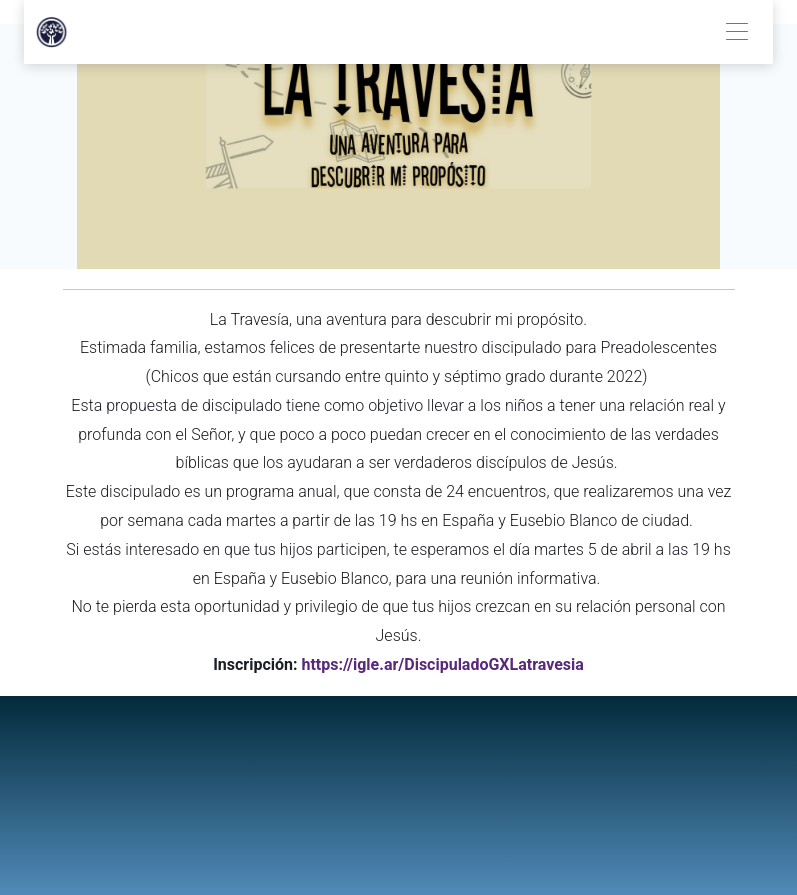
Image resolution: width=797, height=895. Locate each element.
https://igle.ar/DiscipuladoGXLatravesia (442, 664)
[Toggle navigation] (736, 32)
